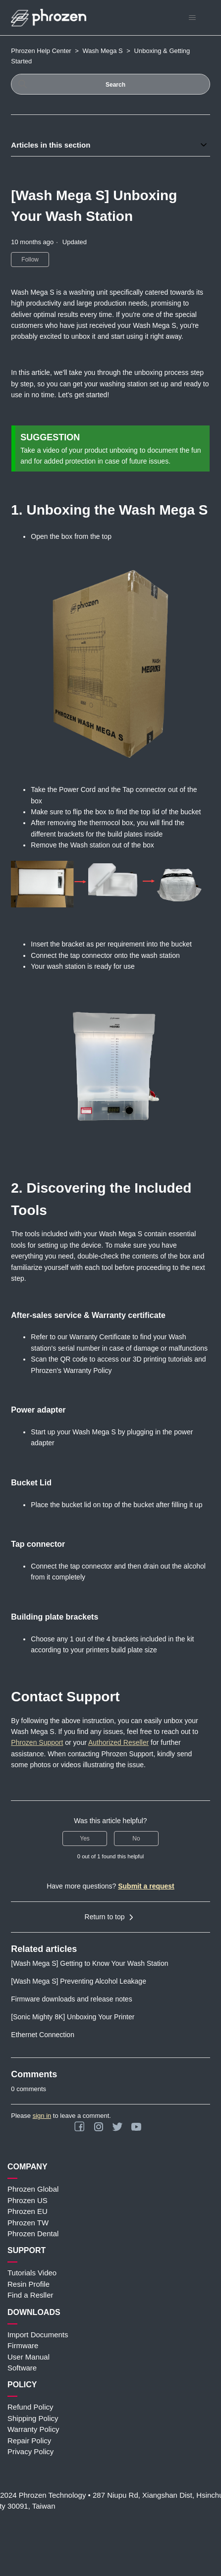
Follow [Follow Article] (30, 259)
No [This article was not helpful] (136, 1838)
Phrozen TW (28, 2222)
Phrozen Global (32, 2189)
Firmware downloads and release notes (71, 1999)
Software (22, 2368)
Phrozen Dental (32, 2233)
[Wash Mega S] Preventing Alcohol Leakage (78, 1981)
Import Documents (37, 2334)
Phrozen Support (37, 1742)
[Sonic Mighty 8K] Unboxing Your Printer (72, 2017)
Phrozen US (27, 2200)
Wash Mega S (103, 50)
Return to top (111, 1917)
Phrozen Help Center (41, 50)
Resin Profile (28, 2284)
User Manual (28, 2357)
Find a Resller (30, 2295)
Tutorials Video (31, 2272)
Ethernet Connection (42, 2035)
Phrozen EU (27, 2211)
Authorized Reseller (118, 1742)
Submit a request (146, 1886)
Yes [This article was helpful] (85, 1838)
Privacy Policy (30, 2451)
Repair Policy (29, 2440)
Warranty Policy (33, 2429)
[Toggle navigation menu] (192, 18)
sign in (42, 2115)
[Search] (110, 84)
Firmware (23, 2345)
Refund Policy (30, 2407)
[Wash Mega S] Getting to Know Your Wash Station (89, 1963)
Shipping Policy (32, 2418)
